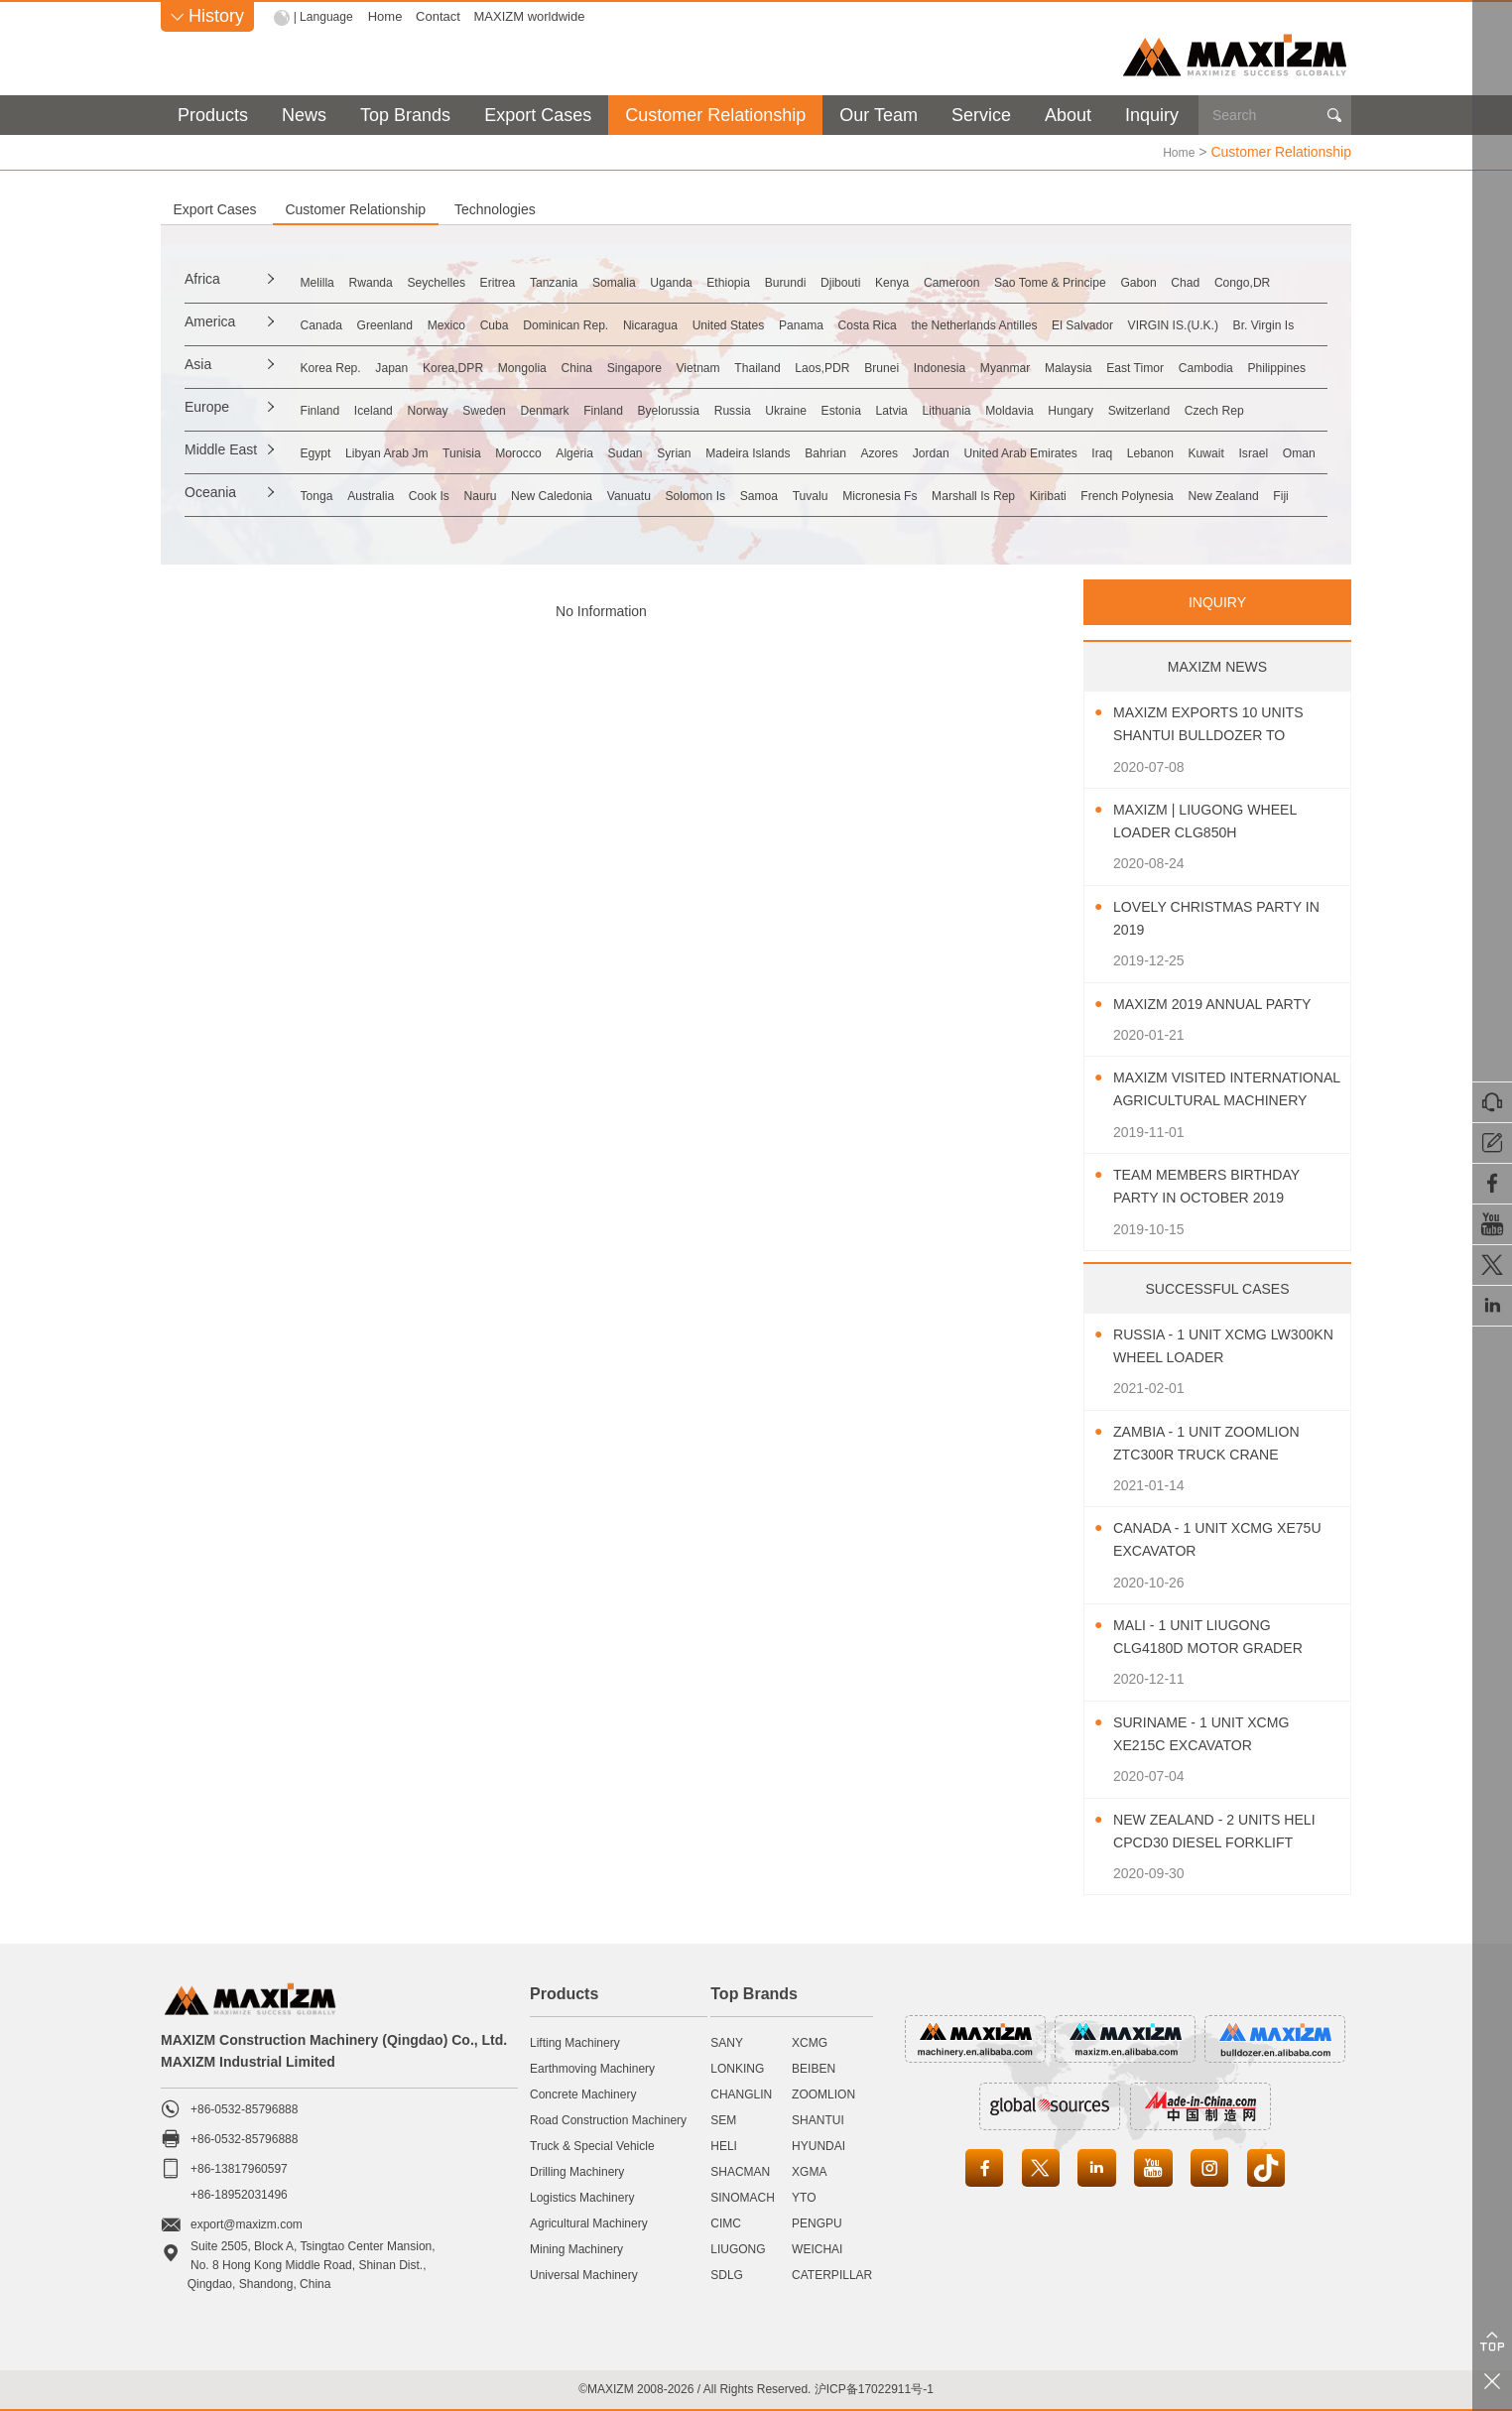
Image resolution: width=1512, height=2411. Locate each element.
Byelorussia (863, 409)
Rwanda (460, 281)
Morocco (655, 451)
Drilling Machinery (577, 2171)
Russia (950, 409)
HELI (723, 2145)
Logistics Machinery (582, 2197)
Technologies (730, 208)
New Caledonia (705, 494)
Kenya (1170, 281)
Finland (389, 409)
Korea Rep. (401, 366)
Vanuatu (806, 494)
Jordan (1215, 451)
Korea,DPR (567, 366)
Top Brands (405, 115)
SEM (723, 2119)
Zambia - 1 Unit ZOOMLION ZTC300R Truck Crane (1218, 1442)
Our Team (878, 115)
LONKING (737, 2068)
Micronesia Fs (1143, 494)
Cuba (626, 323)
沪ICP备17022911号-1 (874, 2388)
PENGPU (817, 2222)
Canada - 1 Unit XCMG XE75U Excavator (1204, 1539)
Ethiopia (945, 281)
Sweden (614, 409)
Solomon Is (895, 494)
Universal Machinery (584, 2274)
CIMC (725, 2222)
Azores (1144, 451)
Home (389, 16)
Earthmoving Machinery (592, 2068)
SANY (726, 2042)
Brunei (1146, 366)
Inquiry (1152, 115)
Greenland (475, 323)
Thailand (978, 366)
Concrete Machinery (583, 2093)
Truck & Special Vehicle (592, 2145)
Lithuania (1244, 409)
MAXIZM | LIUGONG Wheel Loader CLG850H (1217, 820)
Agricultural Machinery (589, 2222)
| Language (326, 16)
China (733, 366)
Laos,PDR (1065, 366)
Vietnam (897, 366)
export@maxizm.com (246, 2223)
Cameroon (1250, 281)
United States (932, 323)
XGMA (809, 2171)
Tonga (385, 494)
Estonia (1098, 409)
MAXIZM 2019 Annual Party (1225, 1003)
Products (213, 115)
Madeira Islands (968, 451)
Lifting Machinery (575, 2042)
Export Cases (537, 115)
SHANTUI (818, 2119)
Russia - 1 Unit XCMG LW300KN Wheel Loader (1214, 1345)
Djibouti (1098, 281)
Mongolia (659, 366)
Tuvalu (1051, 494)
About (1068, 115)
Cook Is (538, 494)
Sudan (801, 451)
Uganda (866, 281)
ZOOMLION (823, 2093)
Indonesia (1225, 366)
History (207, 16)
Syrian (870, 451)
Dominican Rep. (721, 323)
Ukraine (1023, 409)
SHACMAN (740, 2171)
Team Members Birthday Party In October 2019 (1218, 1186)
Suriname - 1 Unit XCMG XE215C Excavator (1213, 1733)
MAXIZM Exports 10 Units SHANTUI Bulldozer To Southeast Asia (1221, 724)
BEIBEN (813, 2068)
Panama (1029, 323)
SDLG (726, 2274)
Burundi (1022, 281)
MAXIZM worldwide (533, 16)
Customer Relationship (715, 115)
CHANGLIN (741, 2093)
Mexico (558, 323)
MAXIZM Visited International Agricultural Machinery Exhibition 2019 (1223, 1090)
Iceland (463, 409)
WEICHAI (817, 2248)
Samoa (980, 494)
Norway (537, 409)
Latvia (1169, 409)
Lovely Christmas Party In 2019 (1219, 918)
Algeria (731, 451)
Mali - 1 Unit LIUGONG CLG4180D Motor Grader (1220, 1636)
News (304, 115)
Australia (459, 494)
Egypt (384, 451)
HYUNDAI (818, 2145)
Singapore (812, 366)
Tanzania (707, 281)
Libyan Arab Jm (479, 451)
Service (981, 115)
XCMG (809, 2042)
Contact (443, 16)
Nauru (610, 494)
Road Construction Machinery (608, 2119)
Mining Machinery (576, 2248)
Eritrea (629, 281)
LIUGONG (737, 2248)
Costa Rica (1117, 323)
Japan (484, 366)
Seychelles (547, 281)
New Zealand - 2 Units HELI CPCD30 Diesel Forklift (1208, 1832)
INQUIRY (1217, 601)
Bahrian (1068, 451)
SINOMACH (742, 2197)
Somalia (789, 281)
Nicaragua (830, 323)
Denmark (697, 409)
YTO (804, 2197)
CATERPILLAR (832, 2274)
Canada (390, 323)
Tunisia (577, 451)
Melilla (386, 281)
